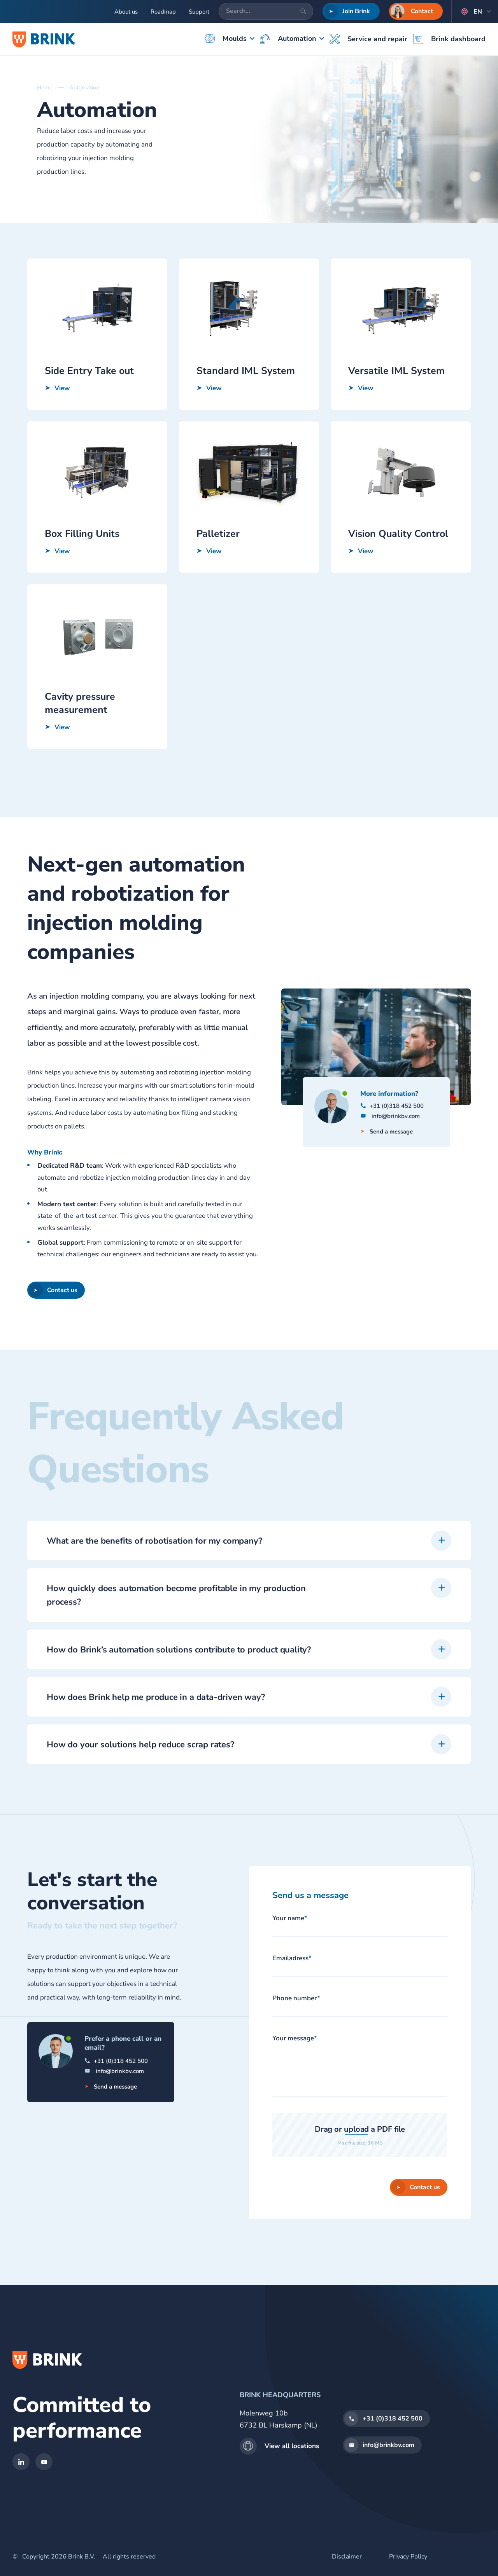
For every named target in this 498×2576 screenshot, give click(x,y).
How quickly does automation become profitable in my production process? (176, 1633)
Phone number (296, 1998)
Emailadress (292, 1958)
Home (45, 87)
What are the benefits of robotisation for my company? (154, 1579)
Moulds (226, 38)
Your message (294, 2038)
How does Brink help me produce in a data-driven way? (156, 1735)
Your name (289, 1918)
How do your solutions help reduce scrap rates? (140, 1782)
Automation (288, 39)
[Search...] (266, 11)
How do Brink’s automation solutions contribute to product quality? (179, 1688)
